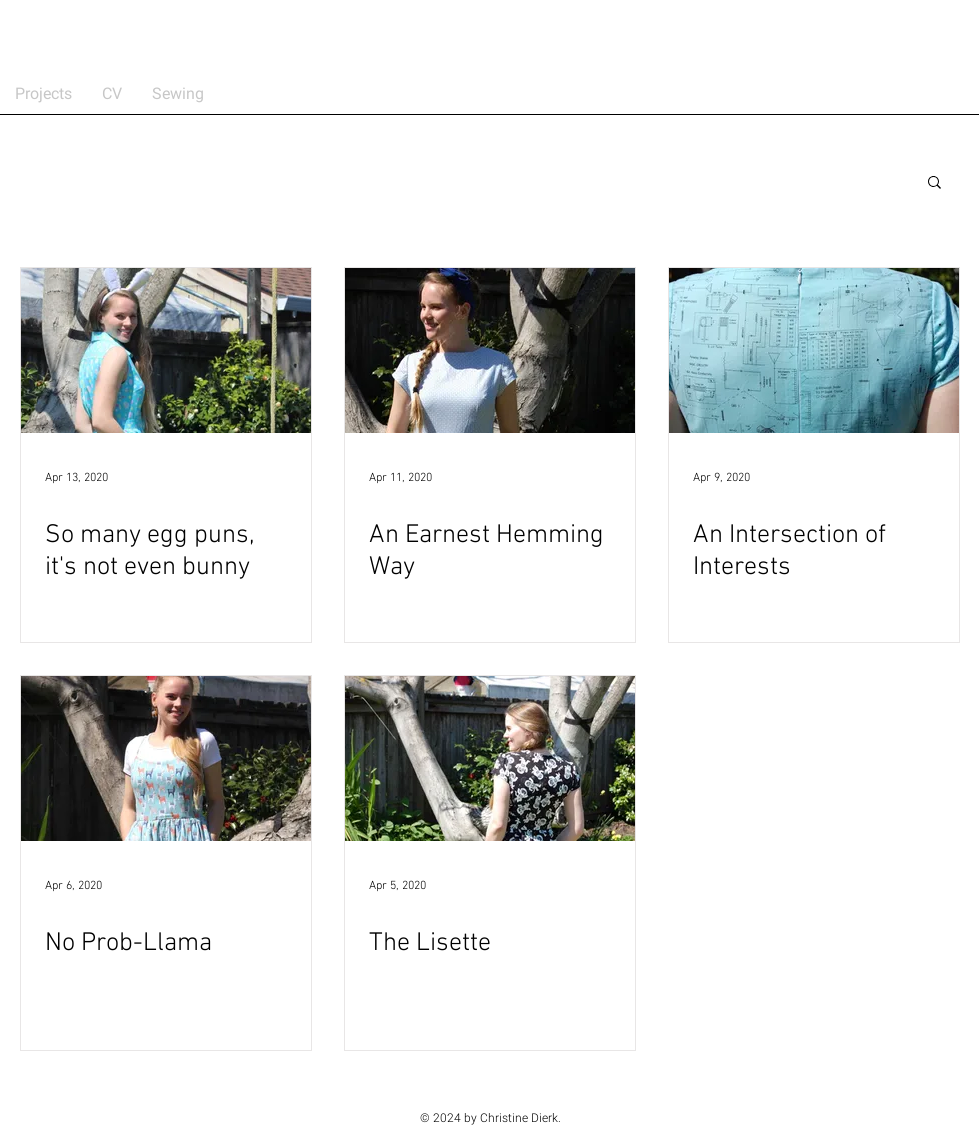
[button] (934, 183)
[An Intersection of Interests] (814, 350)
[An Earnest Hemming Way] (490, 350)
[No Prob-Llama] (166, 758)
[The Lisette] (490, 758)
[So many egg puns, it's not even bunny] (166, 350)
